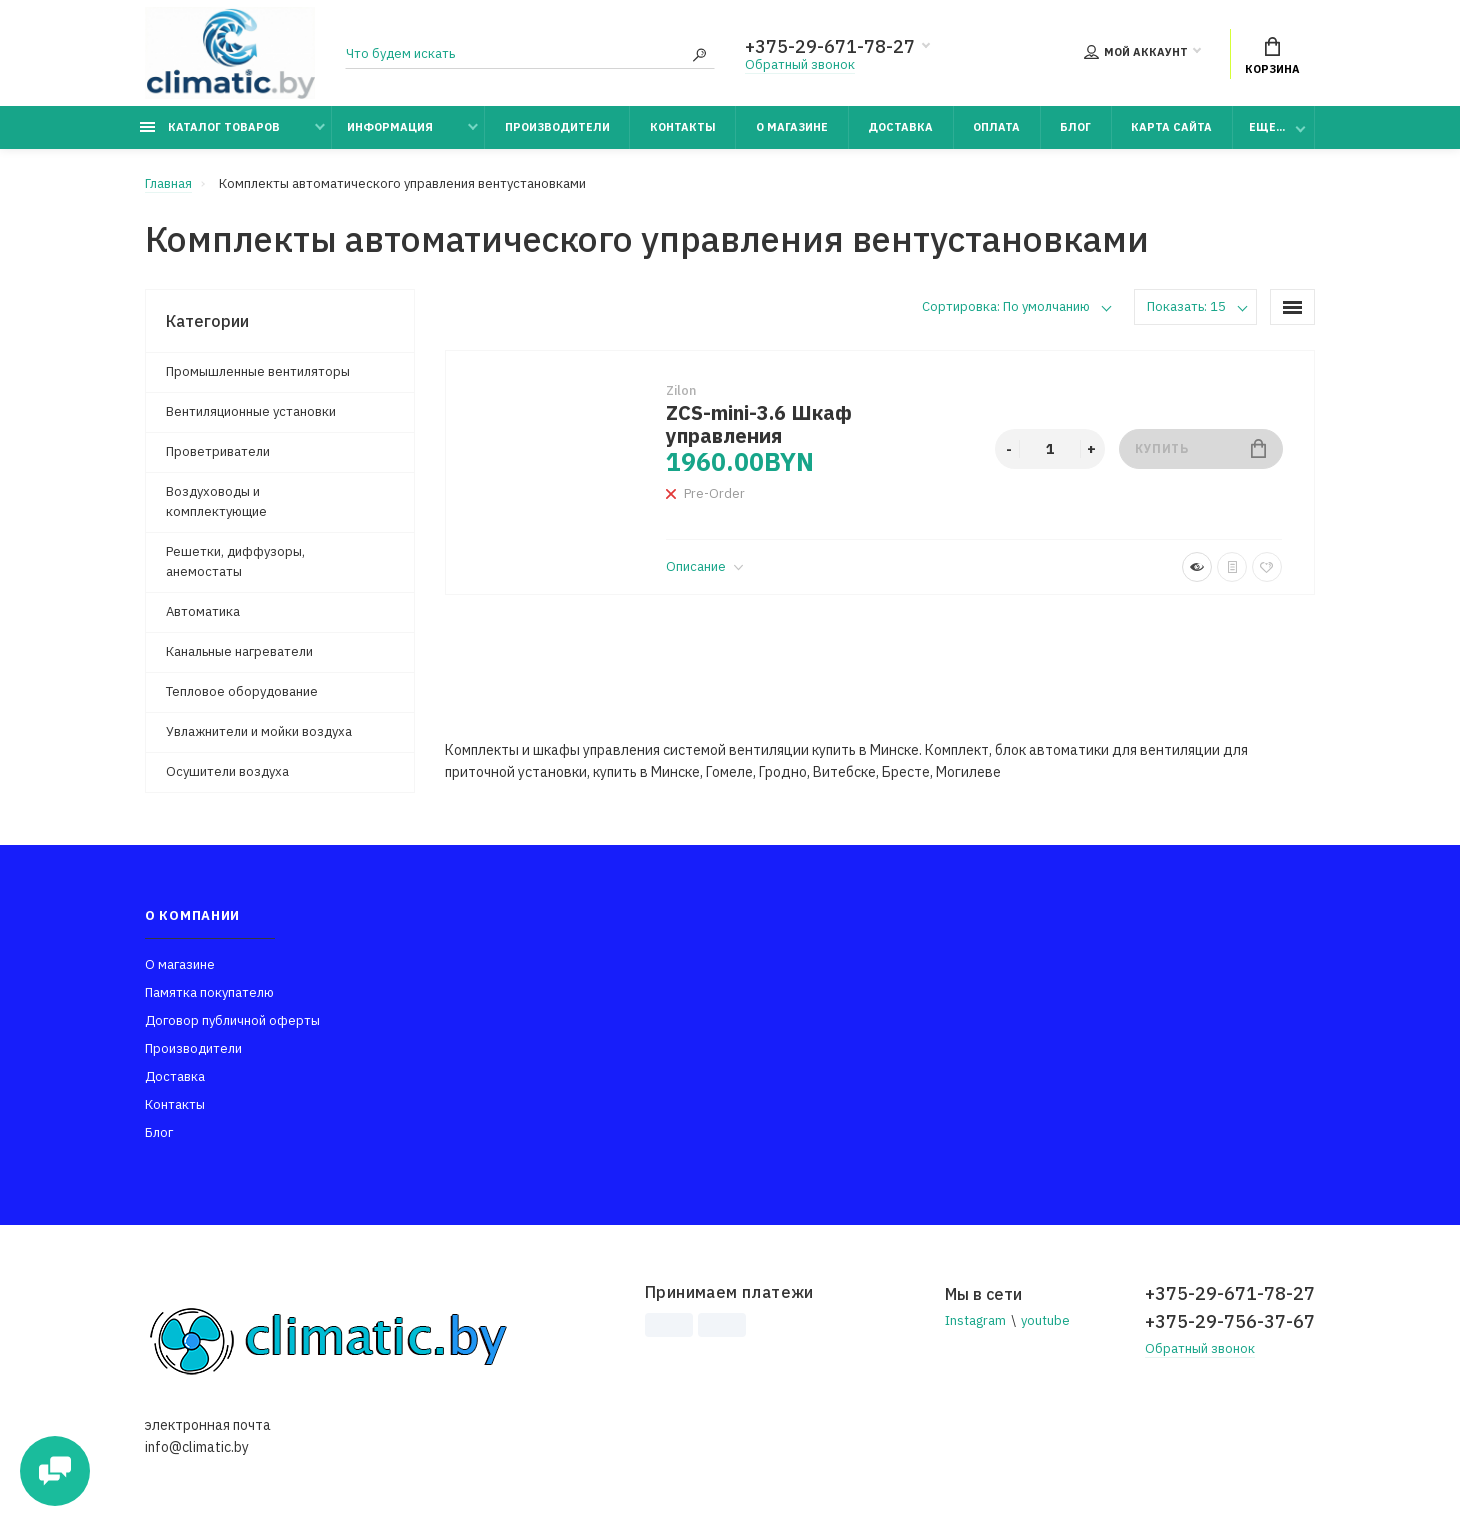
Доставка (900, 127)
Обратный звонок (800, 64)
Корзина (1272, 56)
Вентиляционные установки (251, 411)
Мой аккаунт (1136, 52)
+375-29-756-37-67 (1230, 1321)
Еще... (1267, 127)
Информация (390, 127)
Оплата (996, 127)
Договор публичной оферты (232, 1020)
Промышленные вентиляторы (258, 371)
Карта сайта (1171, 127)
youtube (1045, 1320)
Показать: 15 (1186, 306)
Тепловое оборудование (242, 691)
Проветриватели (218, 451)
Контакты (683, 127)
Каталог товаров (210, 127)
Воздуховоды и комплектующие (216, 501)
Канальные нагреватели (239, 651)
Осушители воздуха (227, 771)
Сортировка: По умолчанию (1006, 306)
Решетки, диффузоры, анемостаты (235, 561)
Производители (557, 127)
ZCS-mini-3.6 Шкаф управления (759, 424)
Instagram (975, 1320)
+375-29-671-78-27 (830, 47)
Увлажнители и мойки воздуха (259, 731)
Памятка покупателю (209, 992)
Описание (704, 566)
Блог (1075, 127)
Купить (1200, 448)
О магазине (792, 127)
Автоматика (203, 611)
